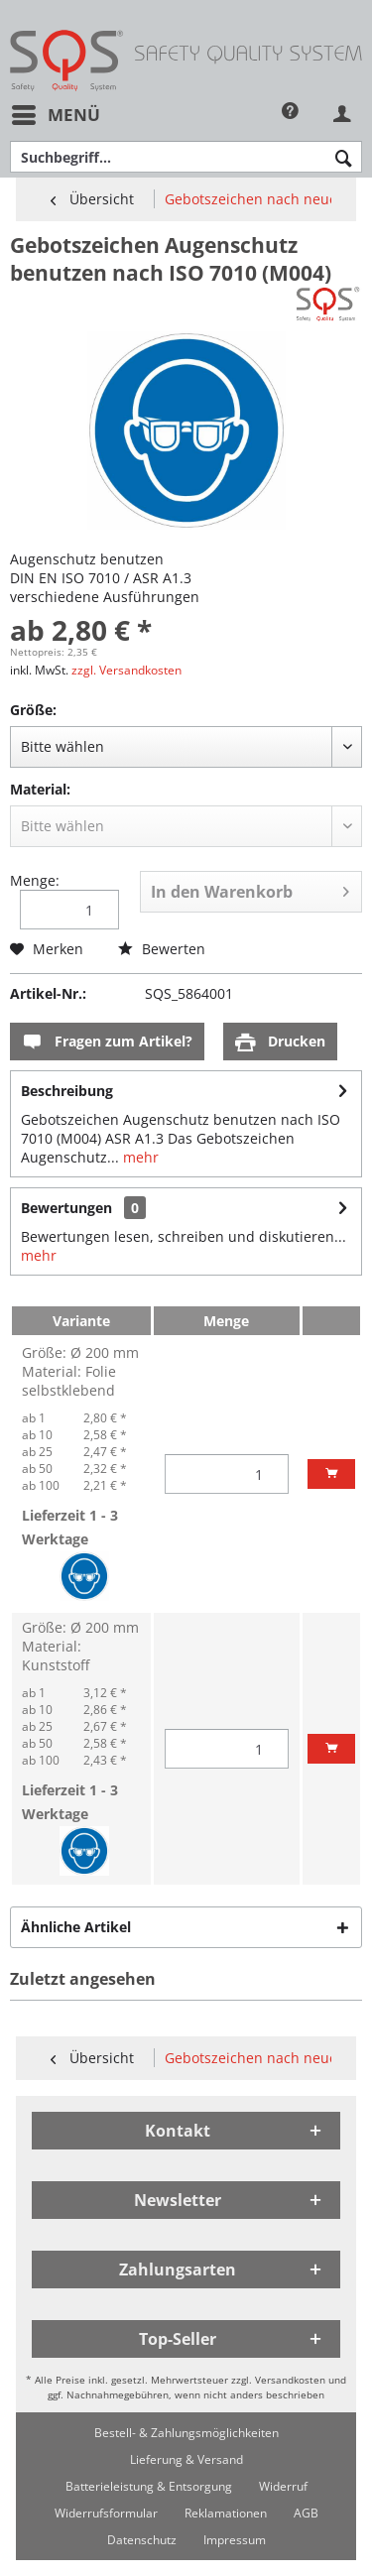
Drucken (280, 1042)
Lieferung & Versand (186, 2459)
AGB (306, 2513)
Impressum (234, 2539)
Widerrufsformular (106, 2513)
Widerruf (283, 2486)
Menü (56, 113)
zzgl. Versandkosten (126, 670)
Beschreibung (67, 1090)
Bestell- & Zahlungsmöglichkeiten (186, 2432)
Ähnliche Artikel (76, 1926)
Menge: (35, 880)
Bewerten (161, 948)
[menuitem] (55, 114)
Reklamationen (226, 2513)
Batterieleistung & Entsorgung (148, 2486)
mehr (139, 1157)
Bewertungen (66, 1207)
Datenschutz (142, 2539)
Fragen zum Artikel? (107, 1042)
